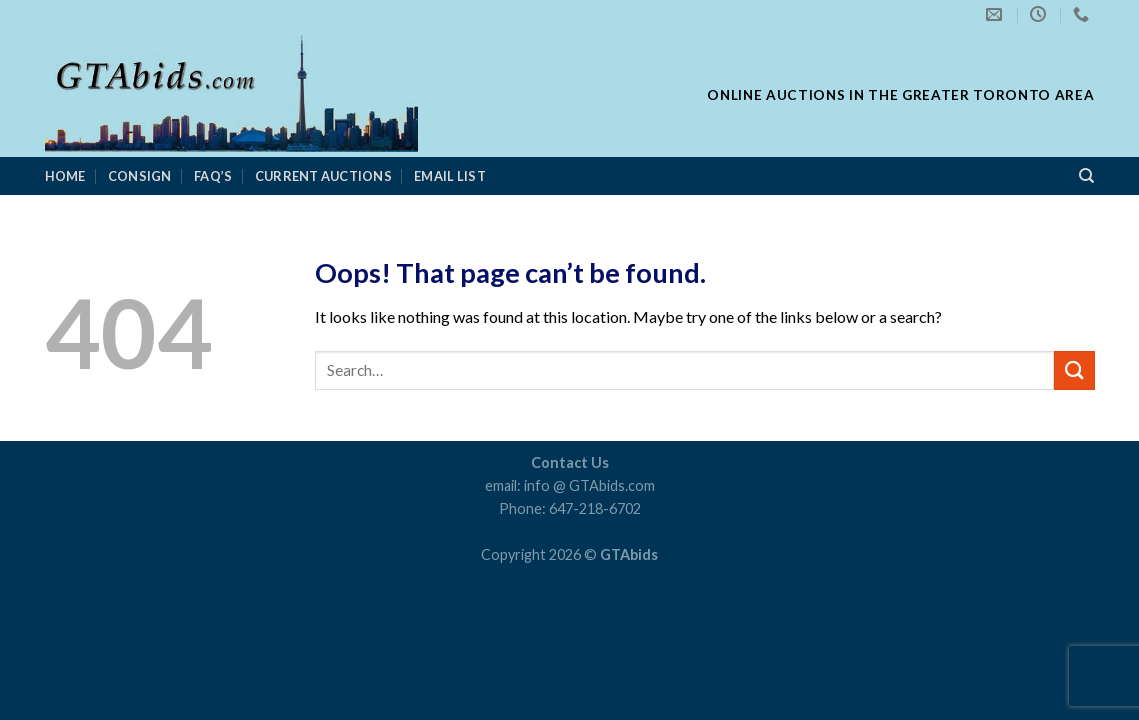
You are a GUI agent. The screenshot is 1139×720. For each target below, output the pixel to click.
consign (140, 176)
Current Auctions (323, 176)
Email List (450, 176)
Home (65, 176)
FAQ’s (213, 176)
